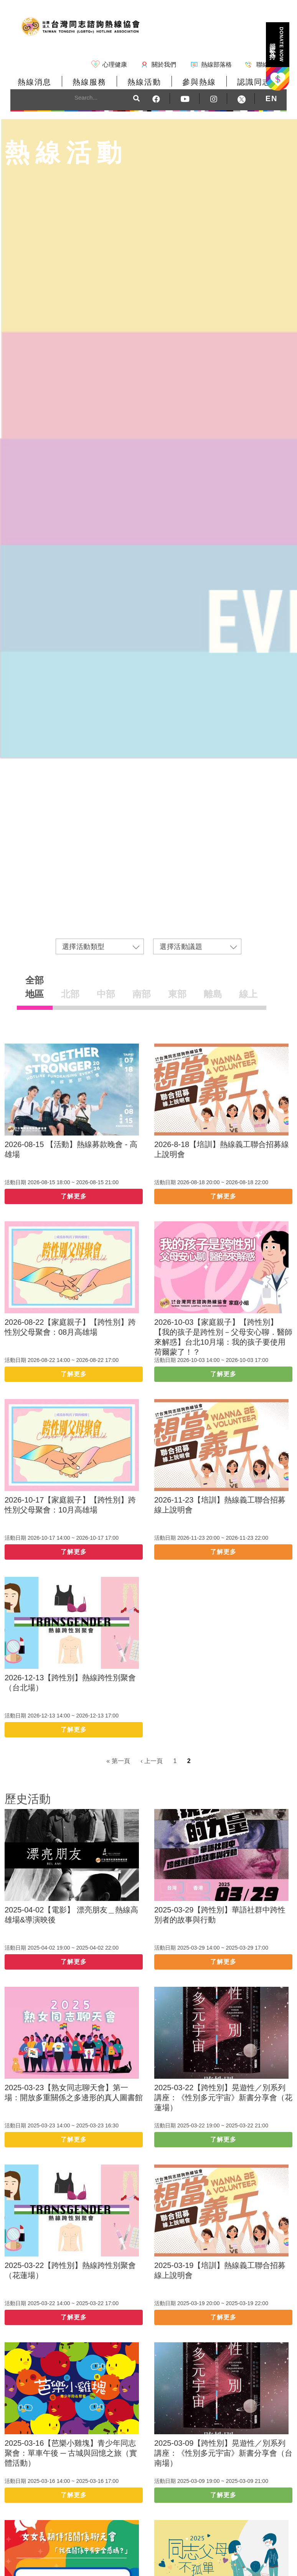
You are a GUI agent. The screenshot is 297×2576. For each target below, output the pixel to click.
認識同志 (254, 82)
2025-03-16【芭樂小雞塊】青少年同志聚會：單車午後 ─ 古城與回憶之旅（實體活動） (71, 2453)
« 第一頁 (118, 1761)
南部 (141, 994)
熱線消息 (34, 82)
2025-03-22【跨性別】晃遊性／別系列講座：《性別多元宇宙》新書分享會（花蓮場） (223, 2097)
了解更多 (74, 1196)
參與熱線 (199, 82)
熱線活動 (144, 82)
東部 (177, 994)
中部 (106, 994)
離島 (213, 994)
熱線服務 (89, 82)
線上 (248, 994)
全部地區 (34, 987)
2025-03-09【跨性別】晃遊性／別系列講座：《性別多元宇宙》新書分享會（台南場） (223, 2453)
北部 (70, 994)
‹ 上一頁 (151, 1761)
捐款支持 (277, 44)
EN (272, 98)
